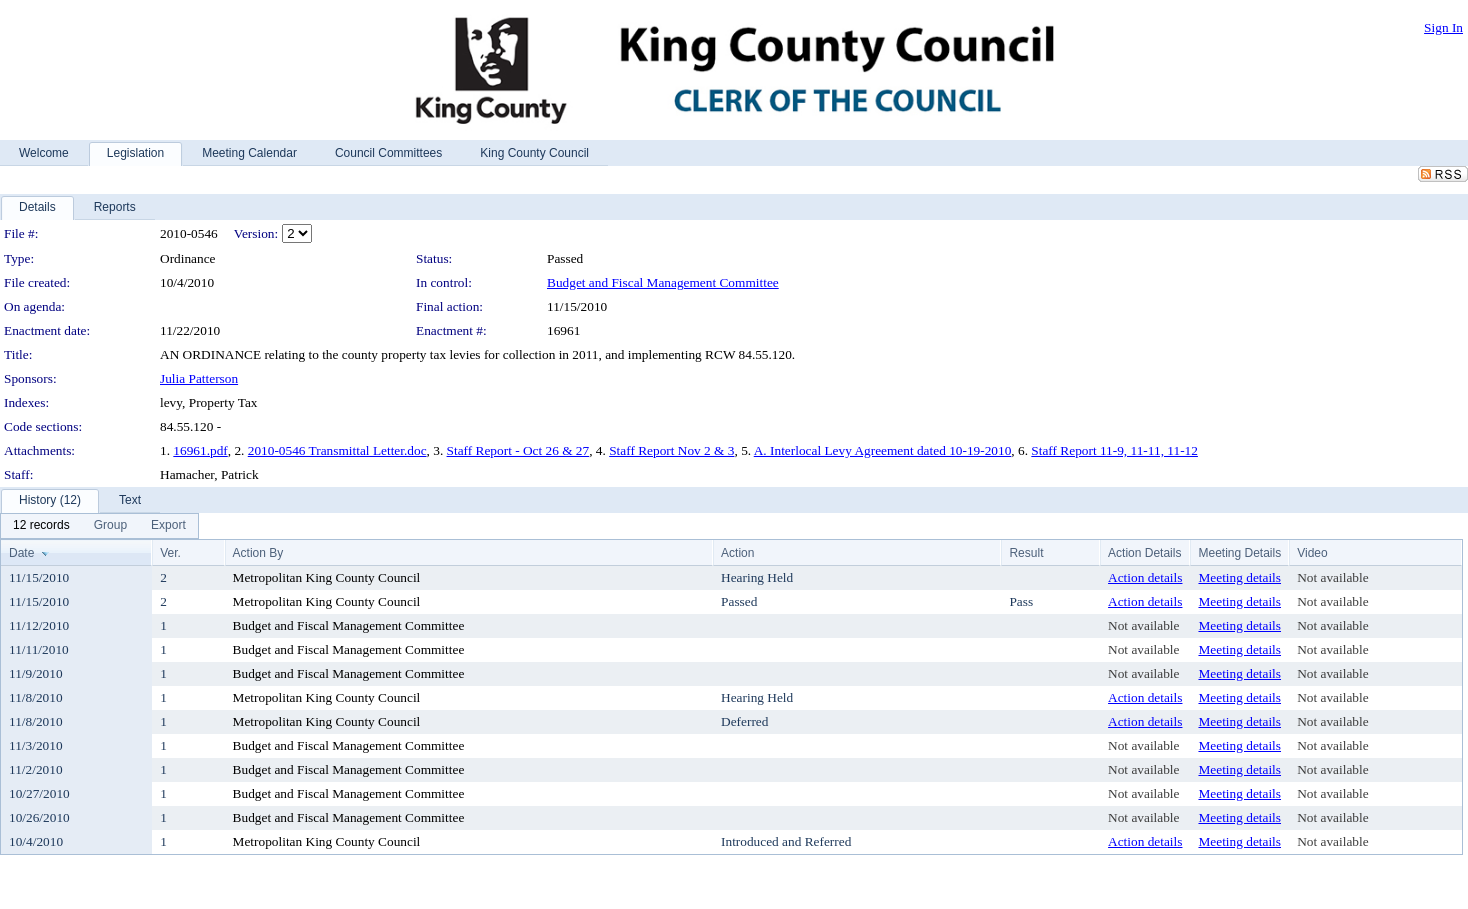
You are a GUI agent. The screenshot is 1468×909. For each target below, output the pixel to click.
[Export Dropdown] (168, 526)
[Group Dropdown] (110, 526)
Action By (258, 553)
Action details (1145, 577)
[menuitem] (41, 526)
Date (21, 553)
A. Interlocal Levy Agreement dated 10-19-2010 (883, 450)
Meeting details (1239, 577)
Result (1026, 553)
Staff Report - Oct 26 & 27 (518, 450)
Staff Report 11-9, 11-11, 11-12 (1114, 450)
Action (737, 553)
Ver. (170, 553)
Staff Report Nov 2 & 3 (671, 450)
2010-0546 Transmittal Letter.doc (337, 450)
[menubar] (99, 526)
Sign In (1443, 27)
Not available (1332, 577)
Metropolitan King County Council (327, 577)
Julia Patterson (199, 378)
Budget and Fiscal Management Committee (663, 282)
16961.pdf (200, 450)
